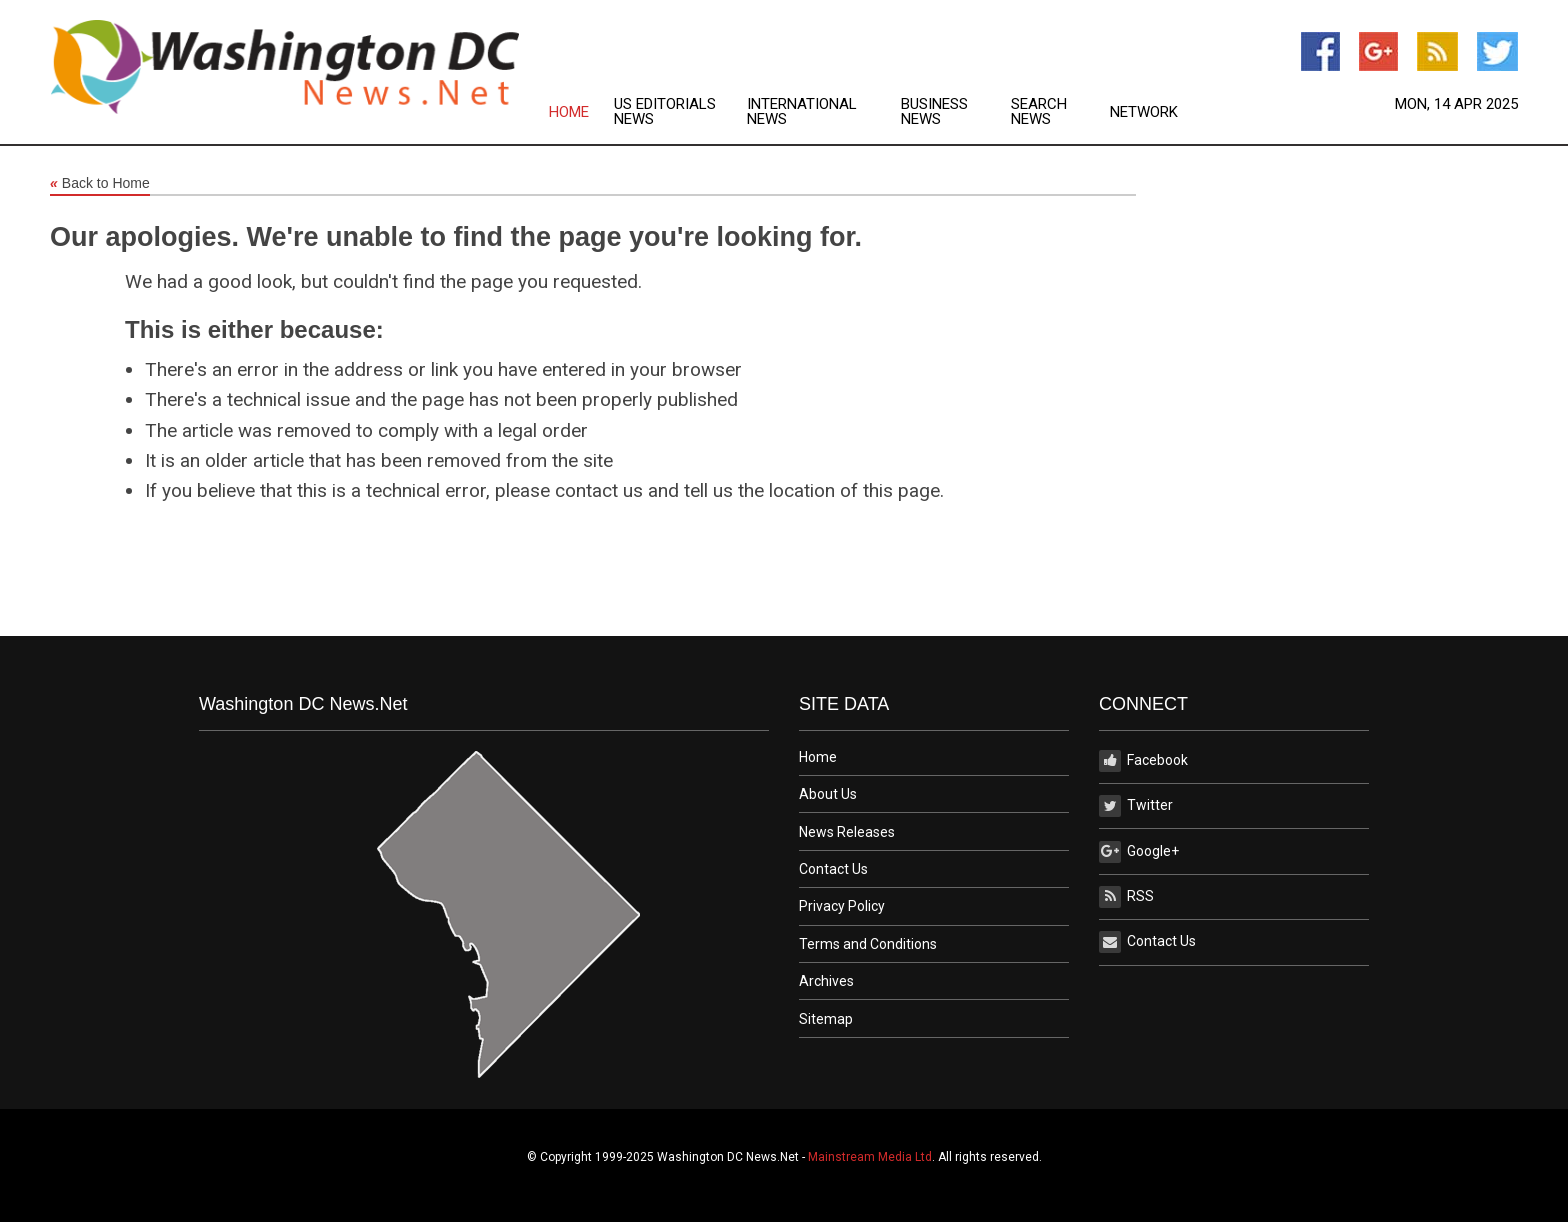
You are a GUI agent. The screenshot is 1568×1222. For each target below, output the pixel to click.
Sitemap (826, 1019)
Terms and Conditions (868, 944)
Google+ (1139, 852)
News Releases (847, 832)
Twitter (1136, 806)
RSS (1126, 897)
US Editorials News (665, 112)
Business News (934, 112)
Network (1144, 112)
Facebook (1143, 761)
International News (802, 112)
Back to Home (100, 184)
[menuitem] (581, 112)
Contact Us (833, 869)
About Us (828, 794)
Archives (826, 981)
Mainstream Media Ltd (870, 1157)
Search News (1039, 112)
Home (569, 112)
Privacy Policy (842, 906)
